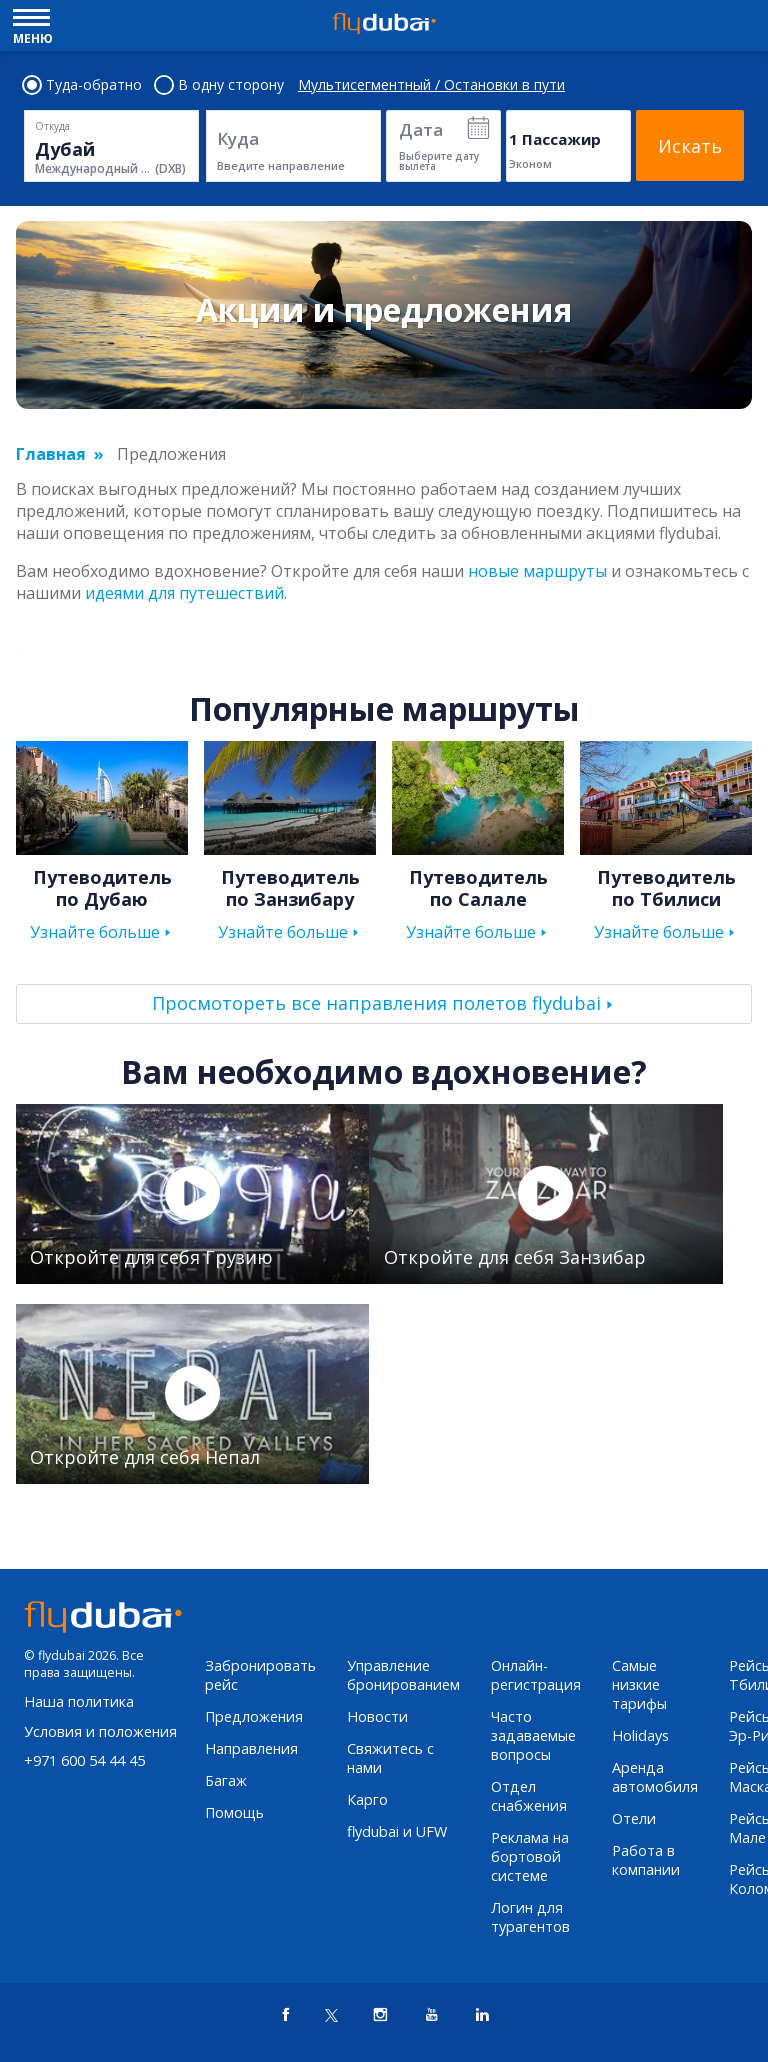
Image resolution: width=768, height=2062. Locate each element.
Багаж (226, 1780)
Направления (251, 1748)
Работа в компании (646, 1860)
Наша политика (79, 1701)
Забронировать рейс (260, 1675)
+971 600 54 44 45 (84, 1760)
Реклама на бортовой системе (530, 1856)
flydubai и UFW (397, 1831)
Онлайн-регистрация (536, 1675)
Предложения (254, 1716)
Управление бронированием (403, 1675)
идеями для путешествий (184, 593)
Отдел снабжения (529, 1796)
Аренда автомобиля (655, 1777)
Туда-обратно (83, 85)
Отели (634, 1818)
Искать (690, 146)
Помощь (234, 1812)
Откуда (52, 126)
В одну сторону (220, 85)
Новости (377, 1716)
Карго (367, 1799)
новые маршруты (537, 571)
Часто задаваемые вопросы (533, 1735)
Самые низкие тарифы (639, 1684)
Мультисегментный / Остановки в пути (431, 85)
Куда (238, 138)
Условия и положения (100, 1731)
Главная (51, 454)
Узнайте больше (95, 932)
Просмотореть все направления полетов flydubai (376, 1003)
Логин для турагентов (530, 1917)
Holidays (640, 1735)
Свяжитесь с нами (390, 1758)
